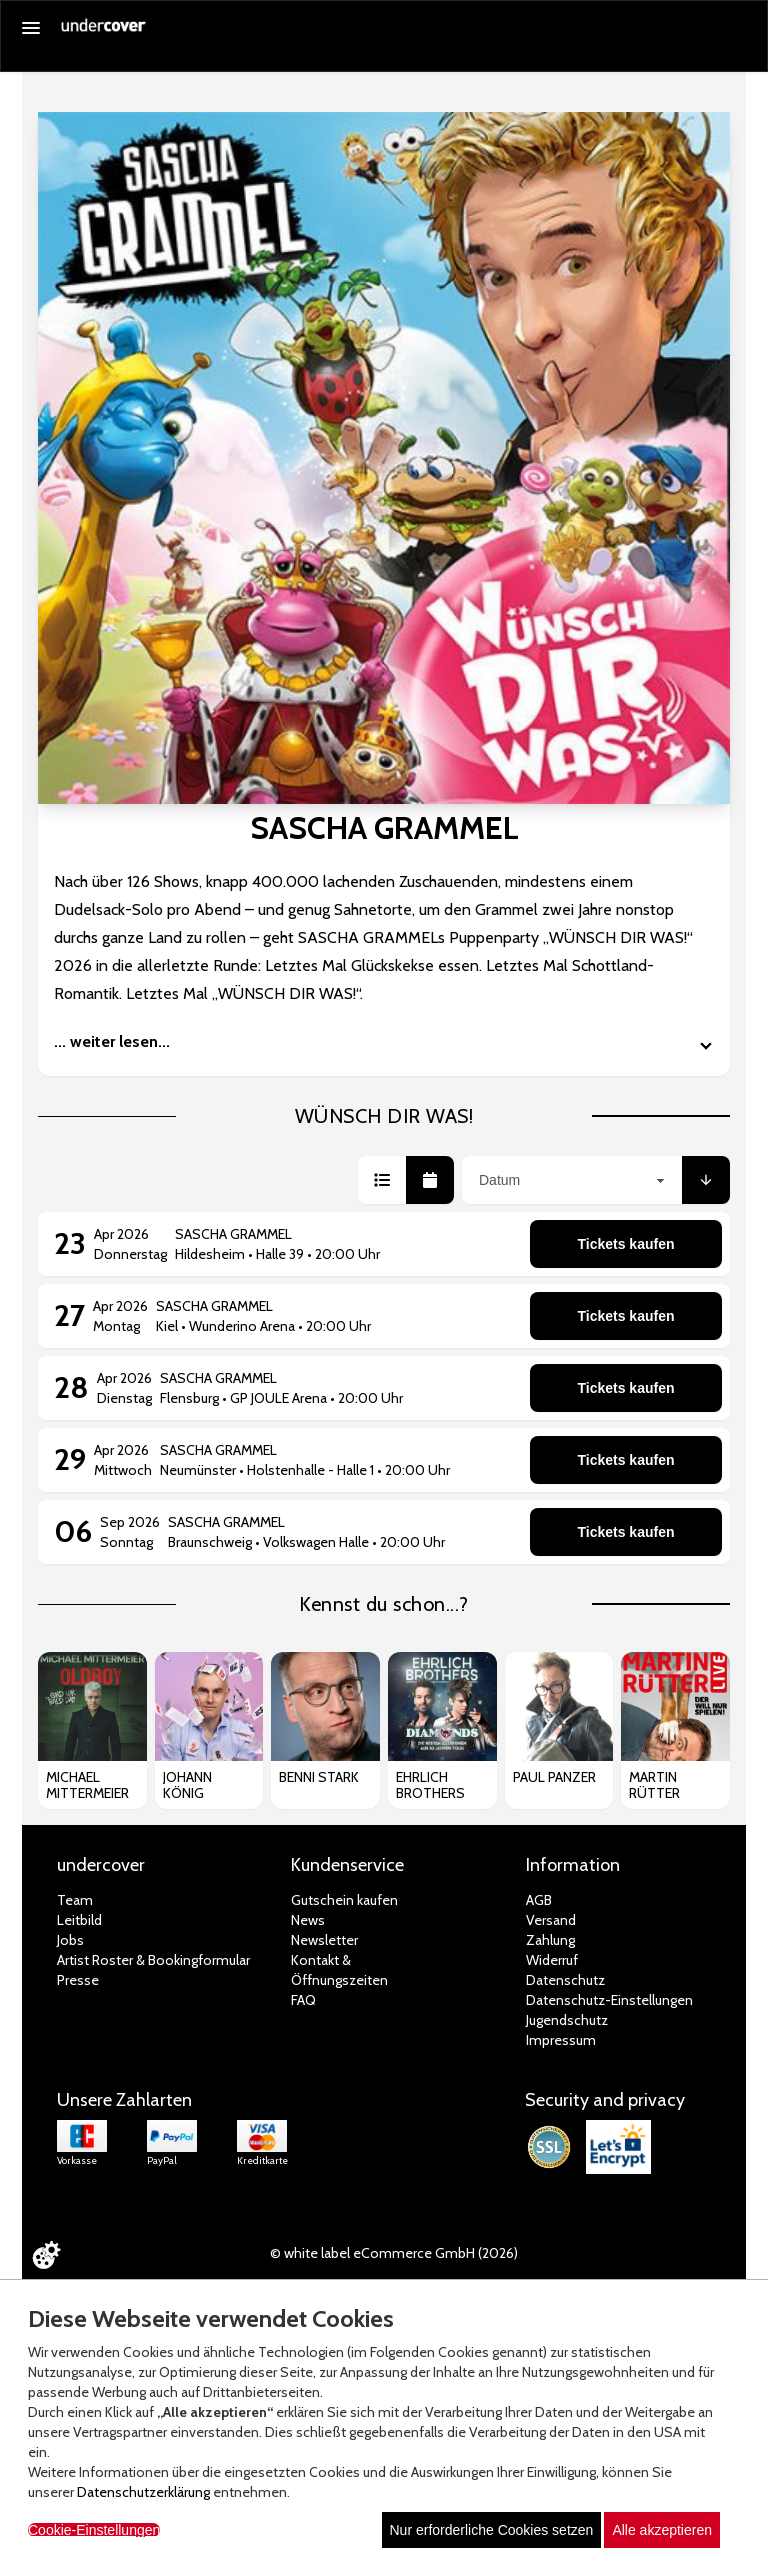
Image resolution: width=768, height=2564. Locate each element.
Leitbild (79, 1920)
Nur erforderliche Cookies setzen (492, 2530)
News (308, 1920)
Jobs (70, 1940)
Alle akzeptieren (662, 2530)
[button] (382, 1180)
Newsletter (324, 1940)
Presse (78, 1980)
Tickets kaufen (625, 1244)
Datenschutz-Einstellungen (609, 2000)
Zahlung (550, 1940)
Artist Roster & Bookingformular (153, 1960)
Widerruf (552, 1960)
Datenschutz (565, 1980)
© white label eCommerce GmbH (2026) (394, 2253)
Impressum (561, 2040)
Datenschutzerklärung (143, 2492)
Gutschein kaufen (344, 1900)
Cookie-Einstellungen (94, 2530)
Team (75, 1900)
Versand (551, 1920)
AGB (539, 1900)
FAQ (303, 2000)
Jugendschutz (567, 2020)
